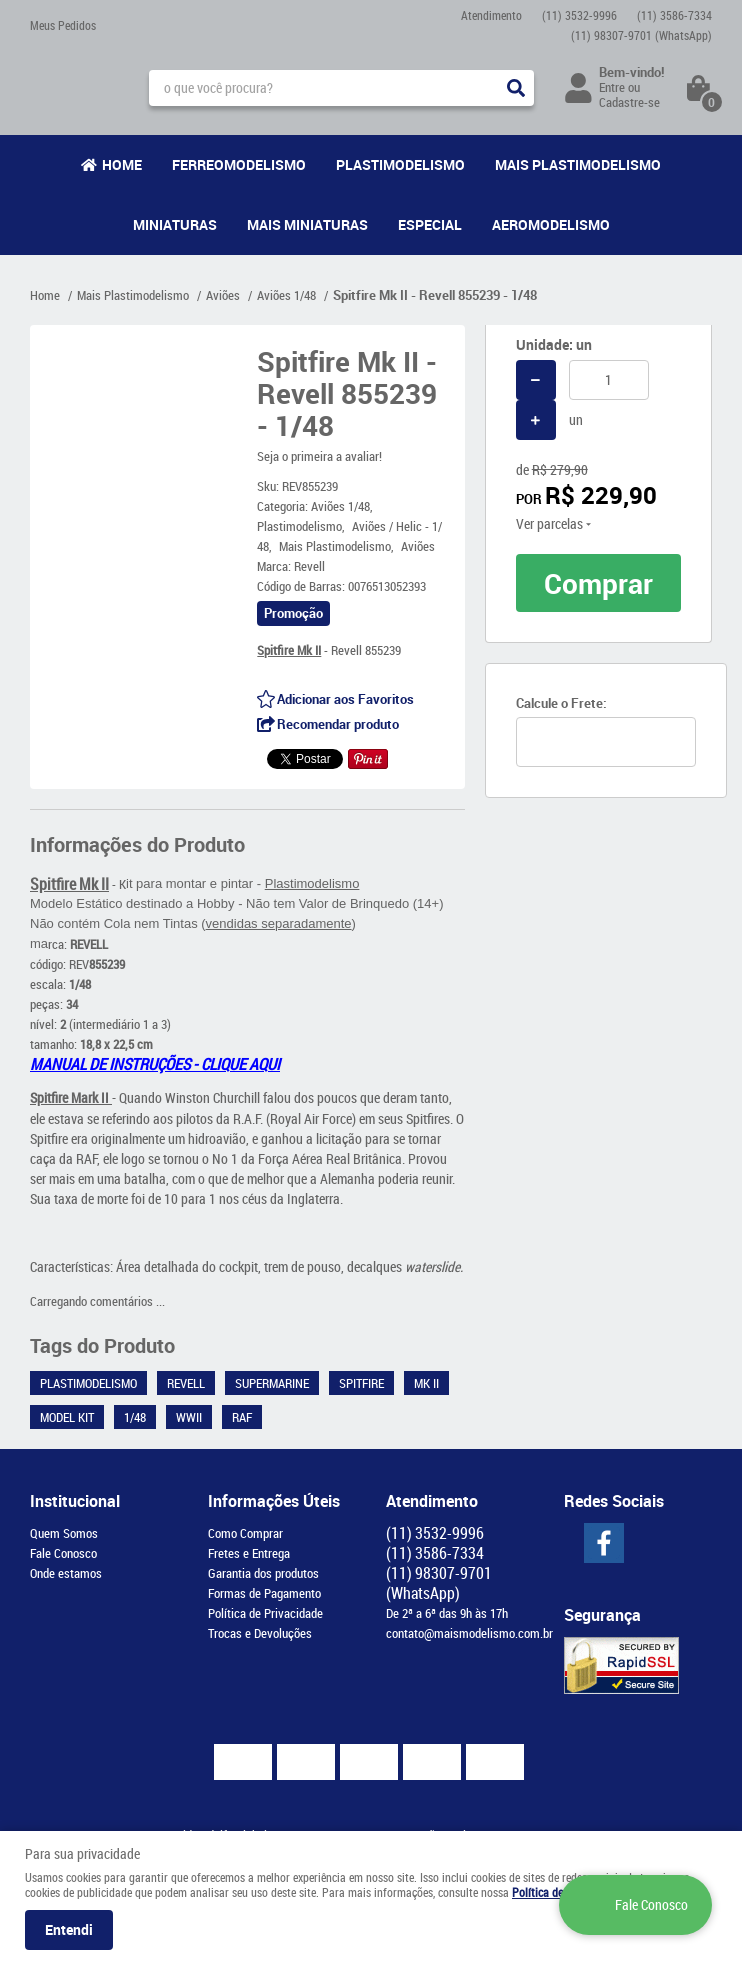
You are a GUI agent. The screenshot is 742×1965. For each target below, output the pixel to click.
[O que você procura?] (516, 88)
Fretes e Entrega (249, 1553)
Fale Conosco (63, 1553)
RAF (242, 1417)
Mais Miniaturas (307, 224)
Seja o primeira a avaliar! (319, 456)
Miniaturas (175, 224)
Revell (186, 1383)
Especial (430, 224)
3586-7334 (674, 15)
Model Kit (67, 1417)
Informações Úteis (274, 1501)
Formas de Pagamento (264, 1593)
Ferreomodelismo (239, 164)
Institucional (75, 1501)
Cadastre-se (629, 102)
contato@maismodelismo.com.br (469, 1633)
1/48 (135, 1417)
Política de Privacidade (265, 1613)
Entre (612, 87)
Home (122, 164)
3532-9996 (579, 15)
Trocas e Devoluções (260, 1633)
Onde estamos (66, 1573)
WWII (189, 1417)
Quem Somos (64, 1533)
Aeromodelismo (551, 224)
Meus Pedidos (63, 25)
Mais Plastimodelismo (578, 164)
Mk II (426, 1383)
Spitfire (361, 1383)
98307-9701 (641, 35)
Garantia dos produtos (263, 1573)
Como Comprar (245, 1533)
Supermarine (272, 1383)
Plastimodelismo (400, 164)
